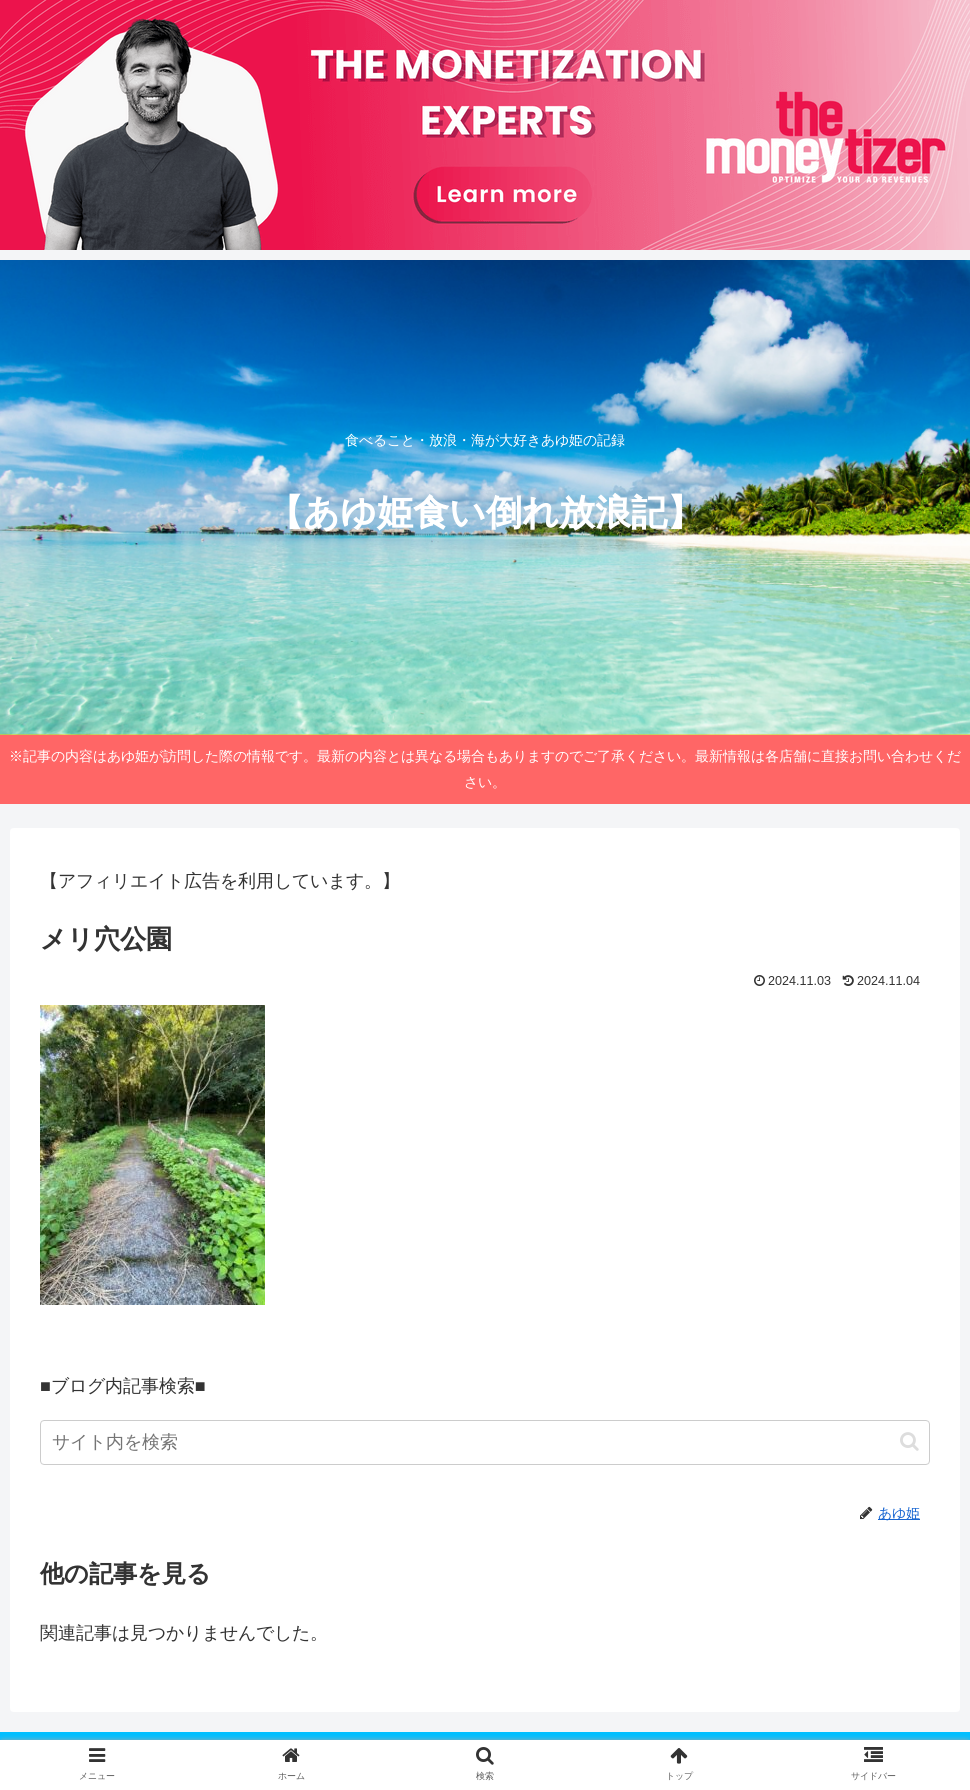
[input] (485, 1442)
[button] (909, 1441)
